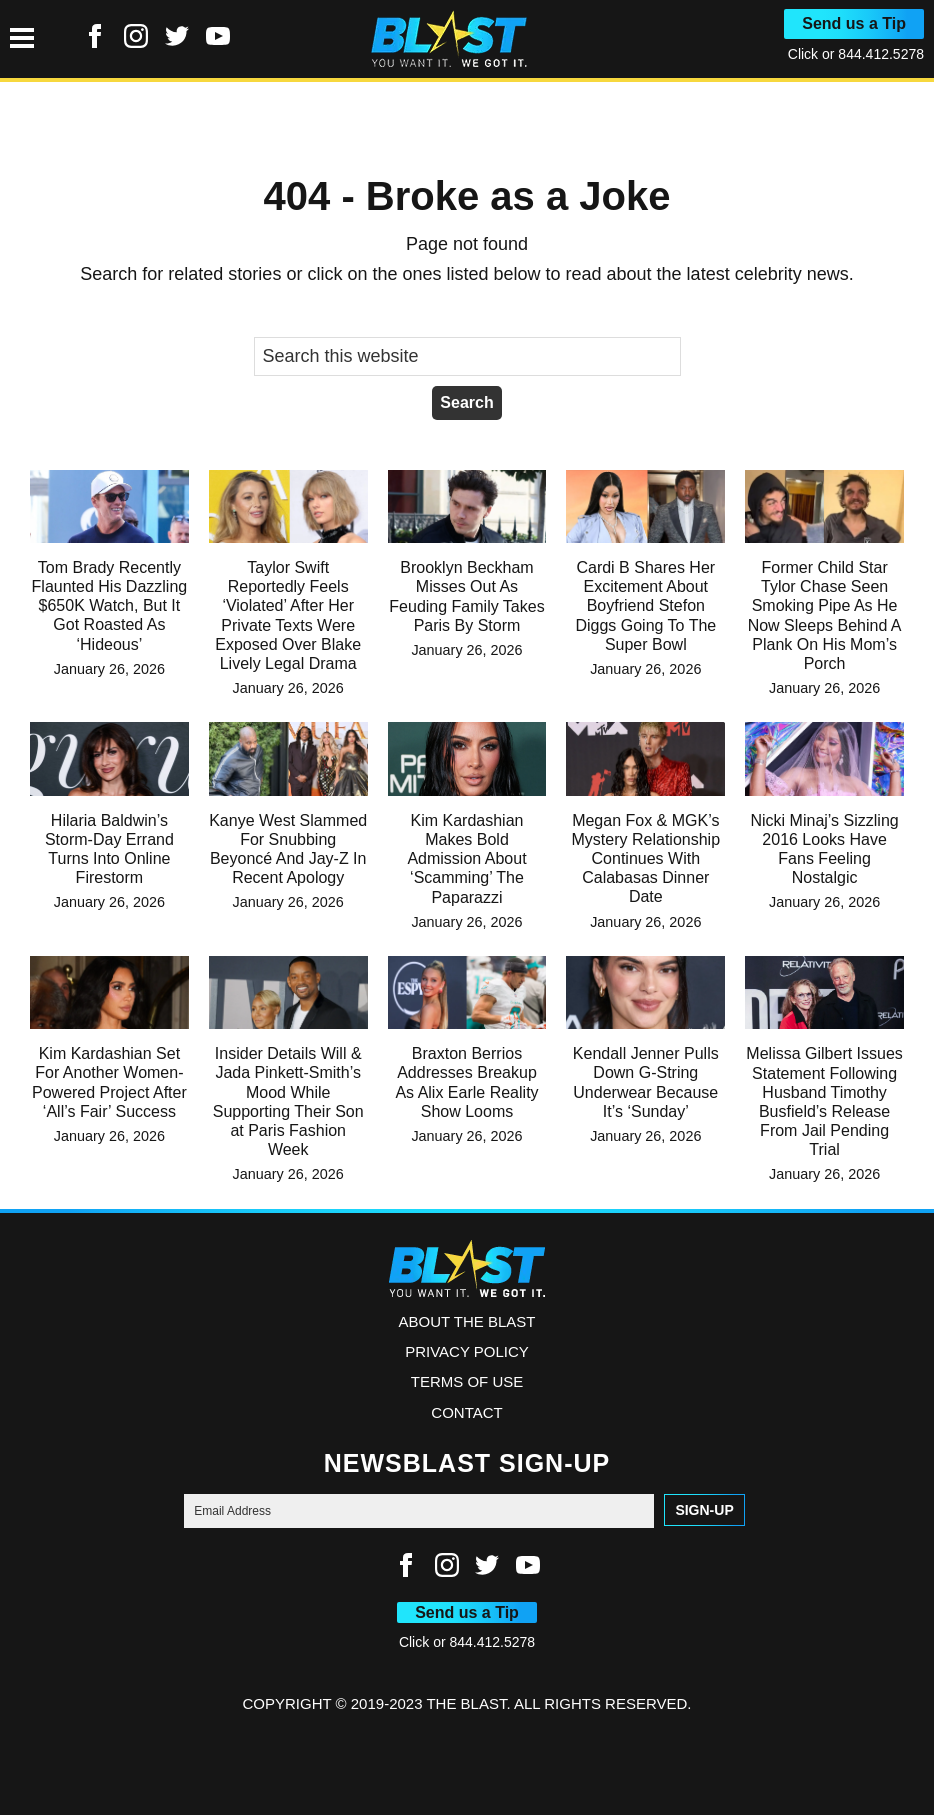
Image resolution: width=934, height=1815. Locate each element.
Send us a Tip (854, 23)
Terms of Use (467, 1381)
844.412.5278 (881, 54)
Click (805, 54)
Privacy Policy (467, 1351)
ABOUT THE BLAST (467, 1321)
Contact (466, 1412)
